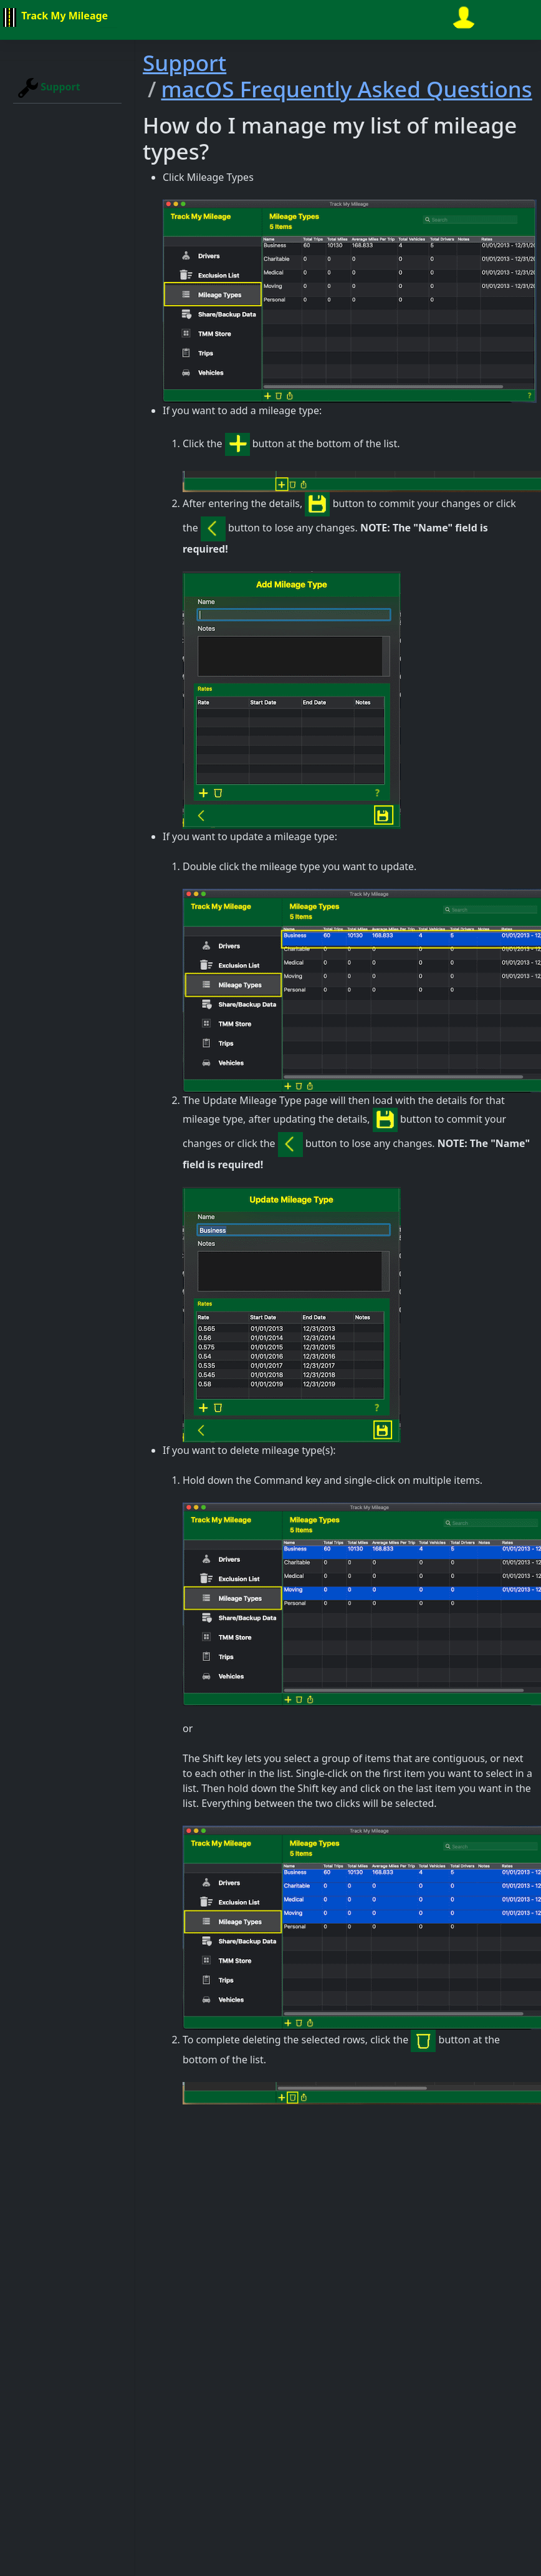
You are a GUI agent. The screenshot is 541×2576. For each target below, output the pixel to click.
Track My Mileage (54, 17)
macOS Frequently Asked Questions (346, 89)
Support (49, 88)
